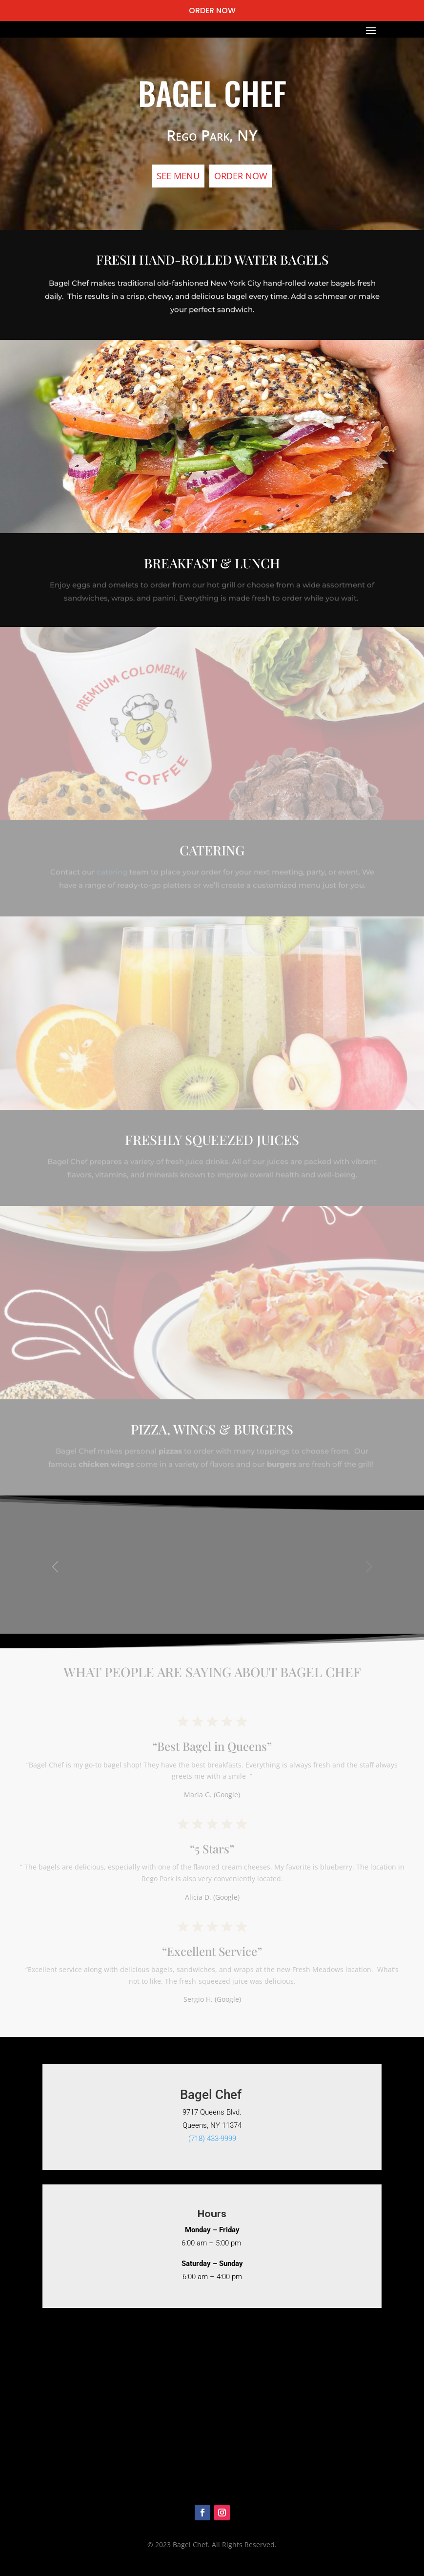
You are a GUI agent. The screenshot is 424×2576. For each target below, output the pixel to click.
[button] (369, 1574)
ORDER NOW (212, 10)
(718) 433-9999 (212, 2138)
